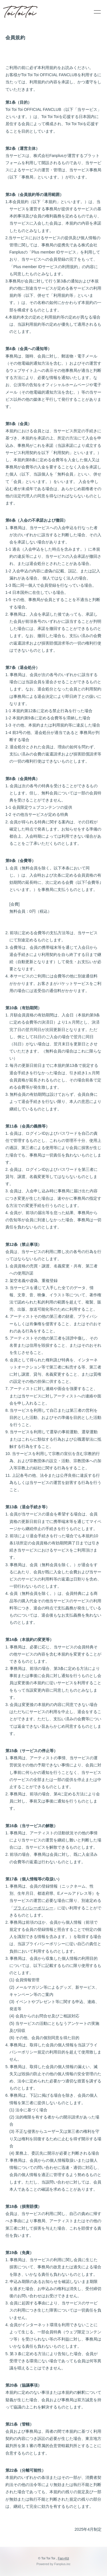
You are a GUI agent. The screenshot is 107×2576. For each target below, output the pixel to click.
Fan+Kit (63, 2558)
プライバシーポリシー (33, 1908)
